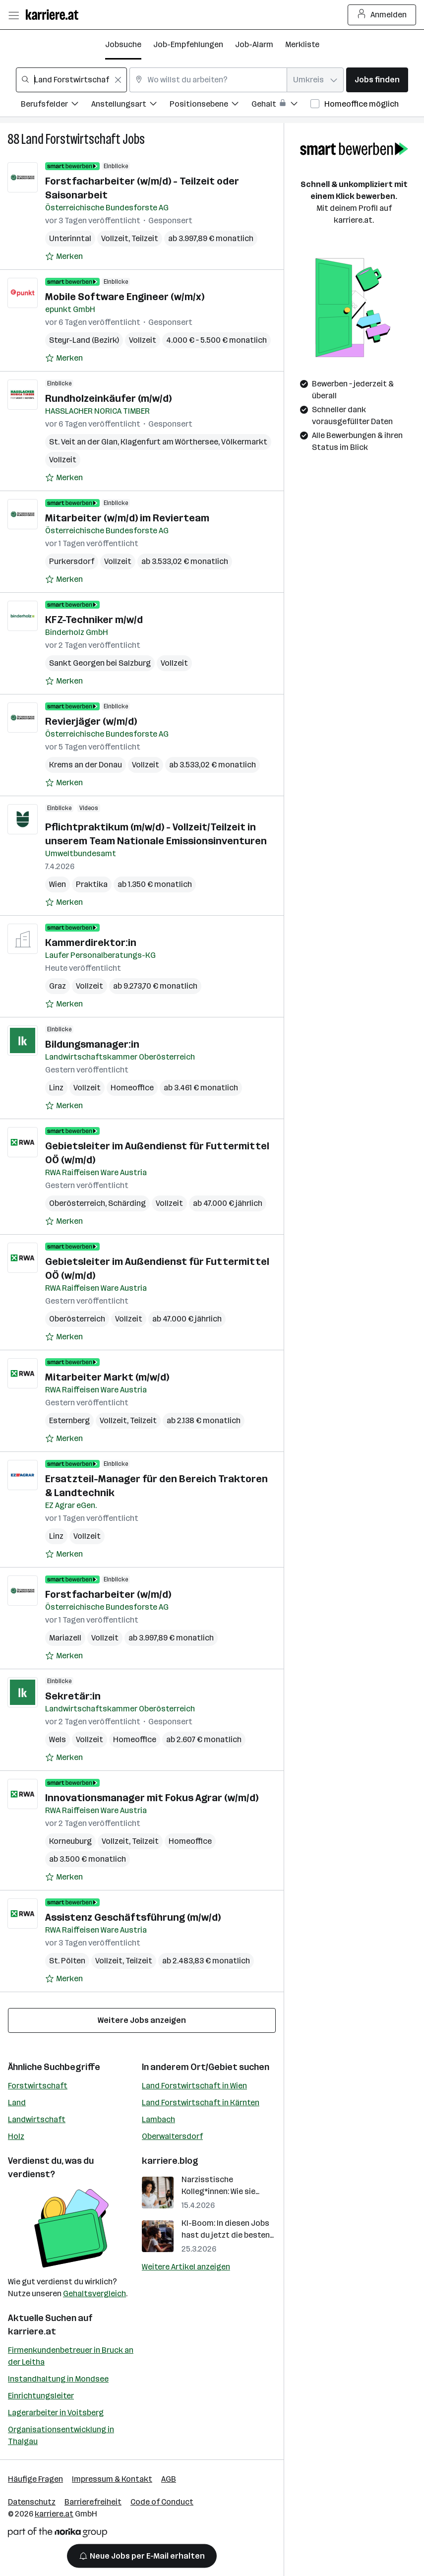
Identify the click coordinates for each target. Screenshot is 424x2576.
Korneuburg (70, 1841)
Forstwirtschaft (37, 2085)
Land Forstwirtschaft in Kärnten (200, 2102)
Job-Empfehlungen (188, 44)
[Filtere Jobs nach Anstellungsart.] (130, 105)
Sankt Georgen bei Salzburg (100, 663)
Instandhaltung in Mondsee (58, 2379)
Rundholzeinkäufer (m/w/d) (108, 398)
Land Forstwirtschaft (71, 139)
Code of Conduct (161, 2502)
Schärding (127, 1203)
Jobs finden (377, 79)
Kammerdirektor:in (90, 942)
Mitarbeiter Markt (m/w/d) (107, 1377)
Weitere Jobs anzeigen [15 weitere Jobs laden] (142, 2020)
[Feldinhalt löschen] (118, 79)
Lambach (158, 2119)
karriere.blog (170, 2160)
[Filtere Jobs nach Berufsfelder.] (56, 105)
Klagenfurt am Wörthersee (169, 441)
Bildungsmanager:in (92, 1044)
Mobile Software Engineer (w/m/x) (124, 297)
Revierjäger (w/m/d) (91, 721)
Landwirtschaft (36, 2119)
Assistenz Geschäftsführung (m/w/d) (133, 1917)
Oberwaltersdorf (172, 2136)
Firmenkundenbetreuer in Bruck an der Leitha (70, 2356)
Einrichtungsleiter (41, 2395)
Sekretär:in (73, 1696)
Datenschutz (32, 2502)
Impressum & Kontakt (112, 2479)
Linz (56, 1087)
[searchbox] (71, 79)
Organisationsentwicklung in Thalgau (61, 2435)
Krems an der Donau (85, 764)
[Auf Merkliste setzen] (64, 256)
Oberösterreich (77, 1203)
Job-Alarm (254, 44)
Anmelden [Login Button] (382, 15)
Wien (57, 884)
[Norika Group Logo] (57, 2534)
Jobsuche (123, 44)
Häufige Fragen (35, 2479)
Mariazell (65, 1637)
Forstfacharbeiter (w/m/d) (108, 1594)
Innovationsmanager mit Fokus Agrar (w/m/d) (151, 1798)
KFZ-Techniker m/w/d (94, 620)
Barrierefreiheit (92, 2502)
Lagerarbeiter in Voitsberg (56, 2412)
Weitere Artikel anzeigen (186, 2266)
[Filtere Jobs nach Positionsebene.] (210, 105)
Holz (16, 2136)
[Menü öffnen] (13, 14)
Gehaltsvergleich (94, 2293)
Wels (57, 1739)
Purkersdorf (71, 561)
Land (17, 2102)
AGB (168, 2479)
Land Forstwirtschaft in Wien (194, 2085)
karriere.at (32, 2331)
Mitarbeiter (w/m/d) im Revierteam (127, 518)
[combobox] (71, 79)
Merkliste (302, 44)
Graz (57, 986)
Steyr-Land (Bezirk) (84, 340)
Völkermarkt (244, 441)
